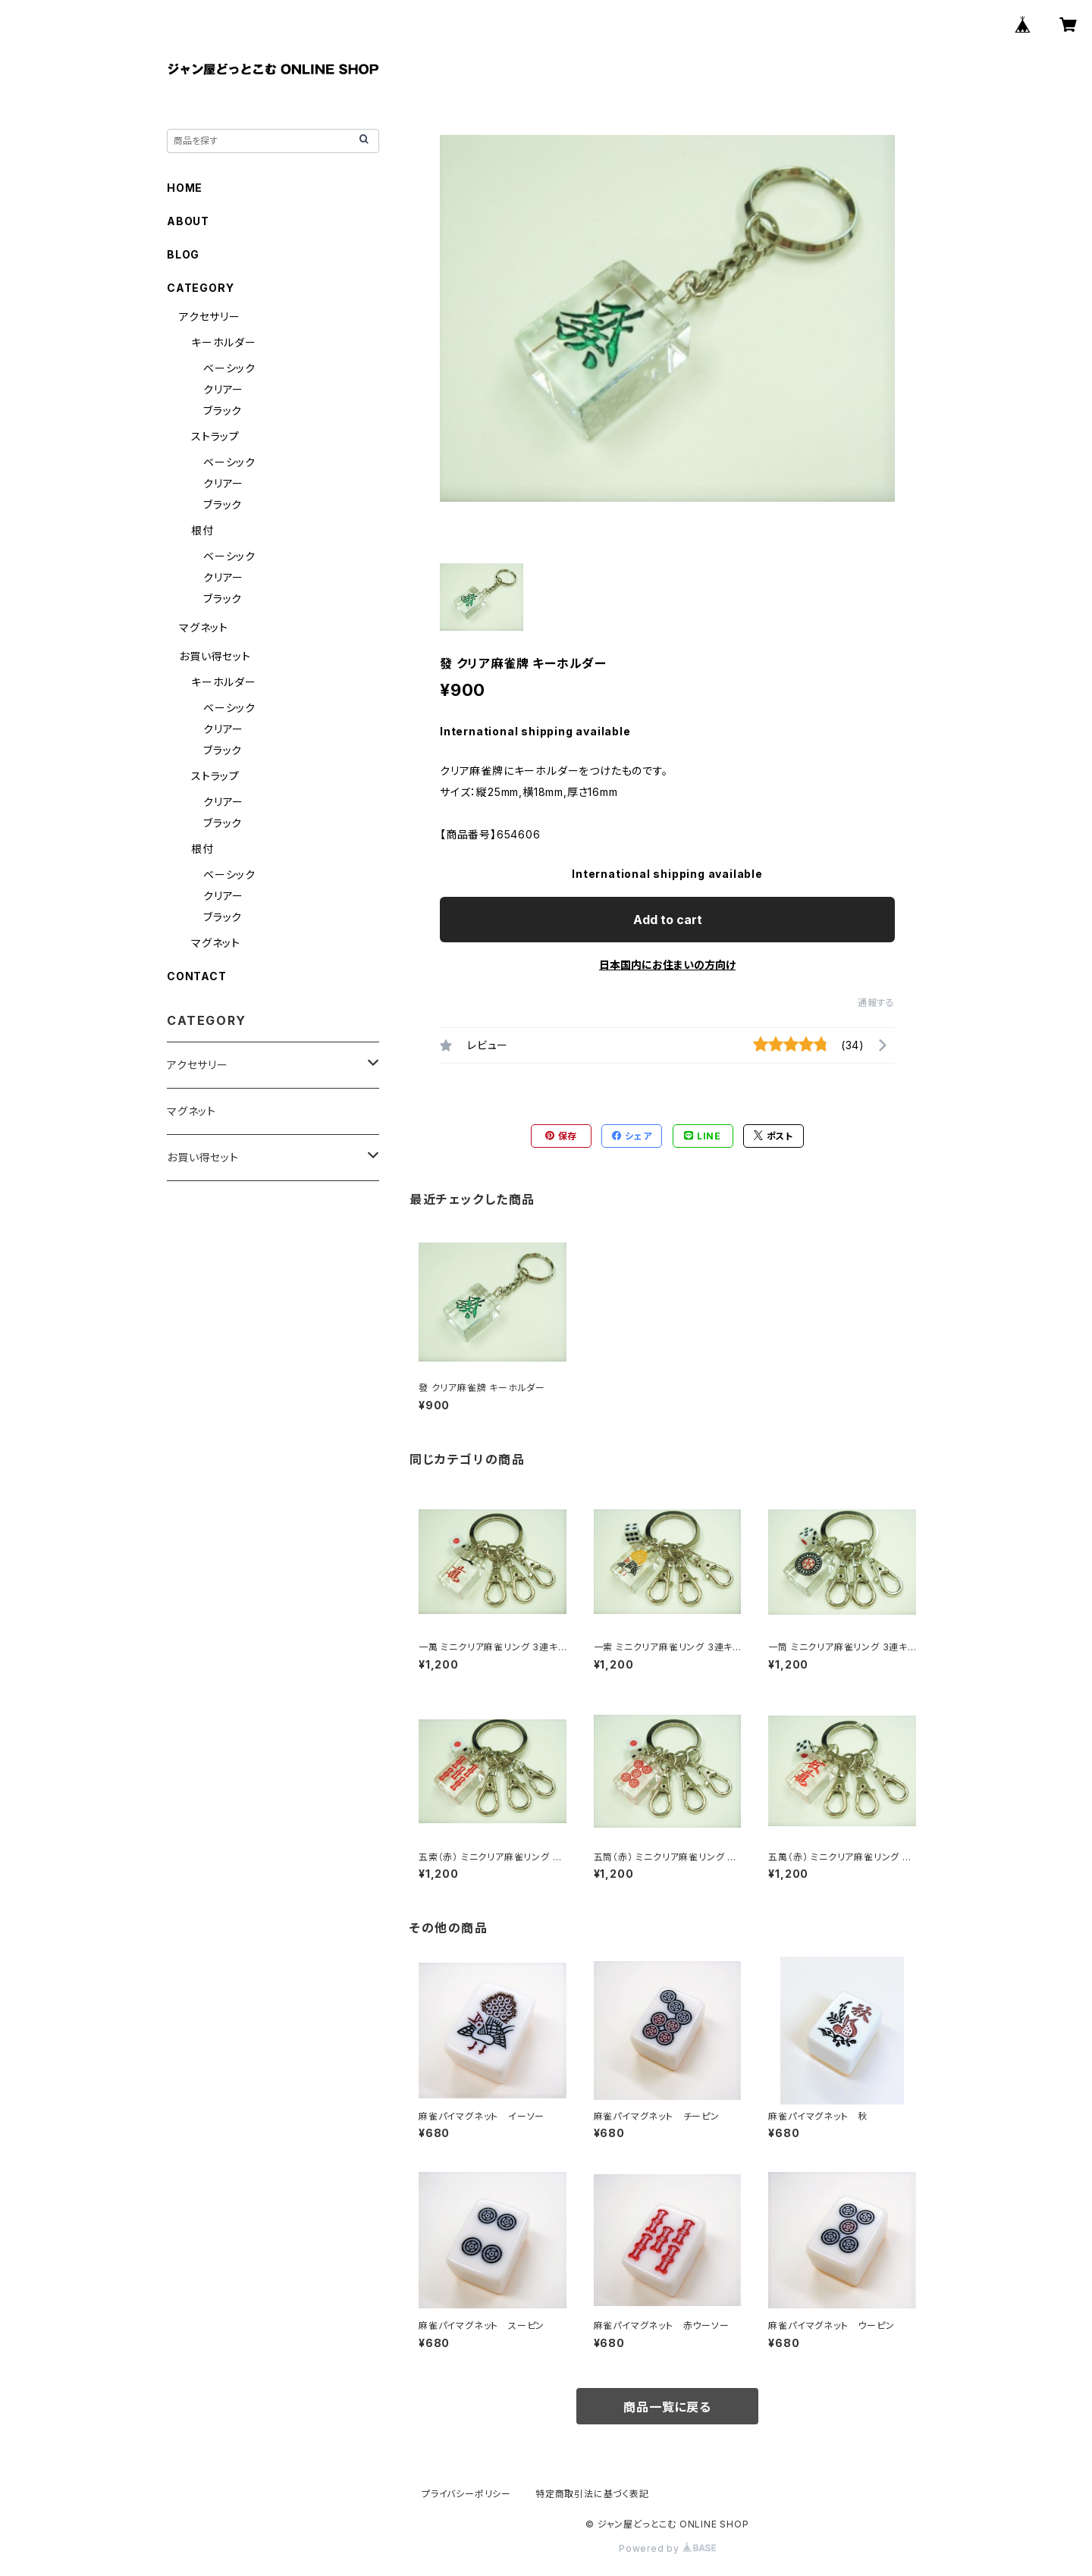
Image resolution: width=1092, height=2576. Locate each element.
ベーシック (229, 368)
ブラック (222, 410)
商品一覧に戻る (667, 2407)
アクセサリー (209, 316)
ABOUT (188, 221)
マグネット (203, 627)
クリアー (223, 389)
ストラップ (215, 436)
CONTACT (197, 976)
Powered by (667, 2548)
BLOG (183, 254)
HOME (184, 187)
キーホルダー (223, 342)
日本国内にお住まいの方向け (667, 964)
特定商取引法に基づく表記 (592, 2493)
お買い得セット (215, 656)
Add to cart (667, 919)
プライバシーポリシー (466, 2493)
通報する (876, 1002)
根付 (202, 530)
